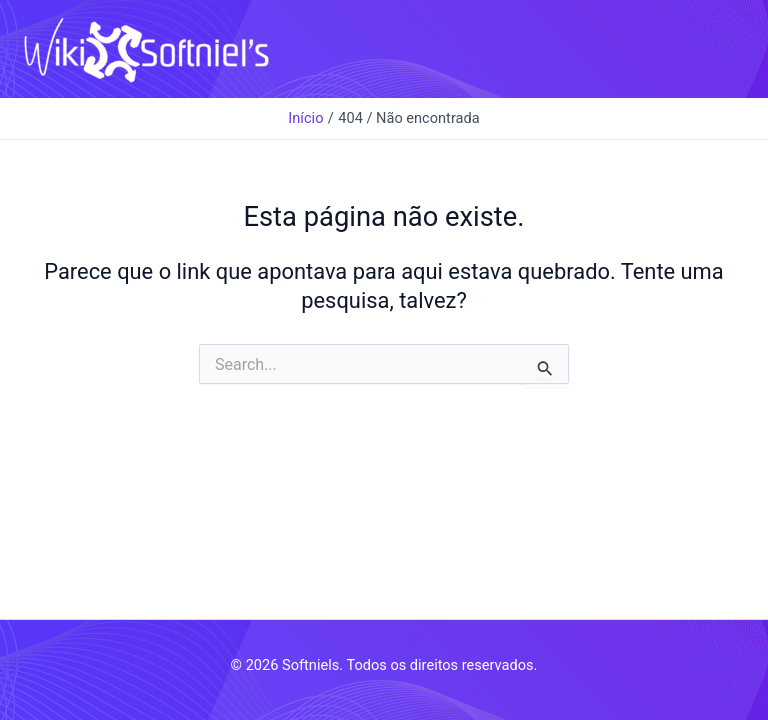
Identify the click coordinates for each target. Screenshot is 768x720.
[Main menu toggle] (727, 49)
